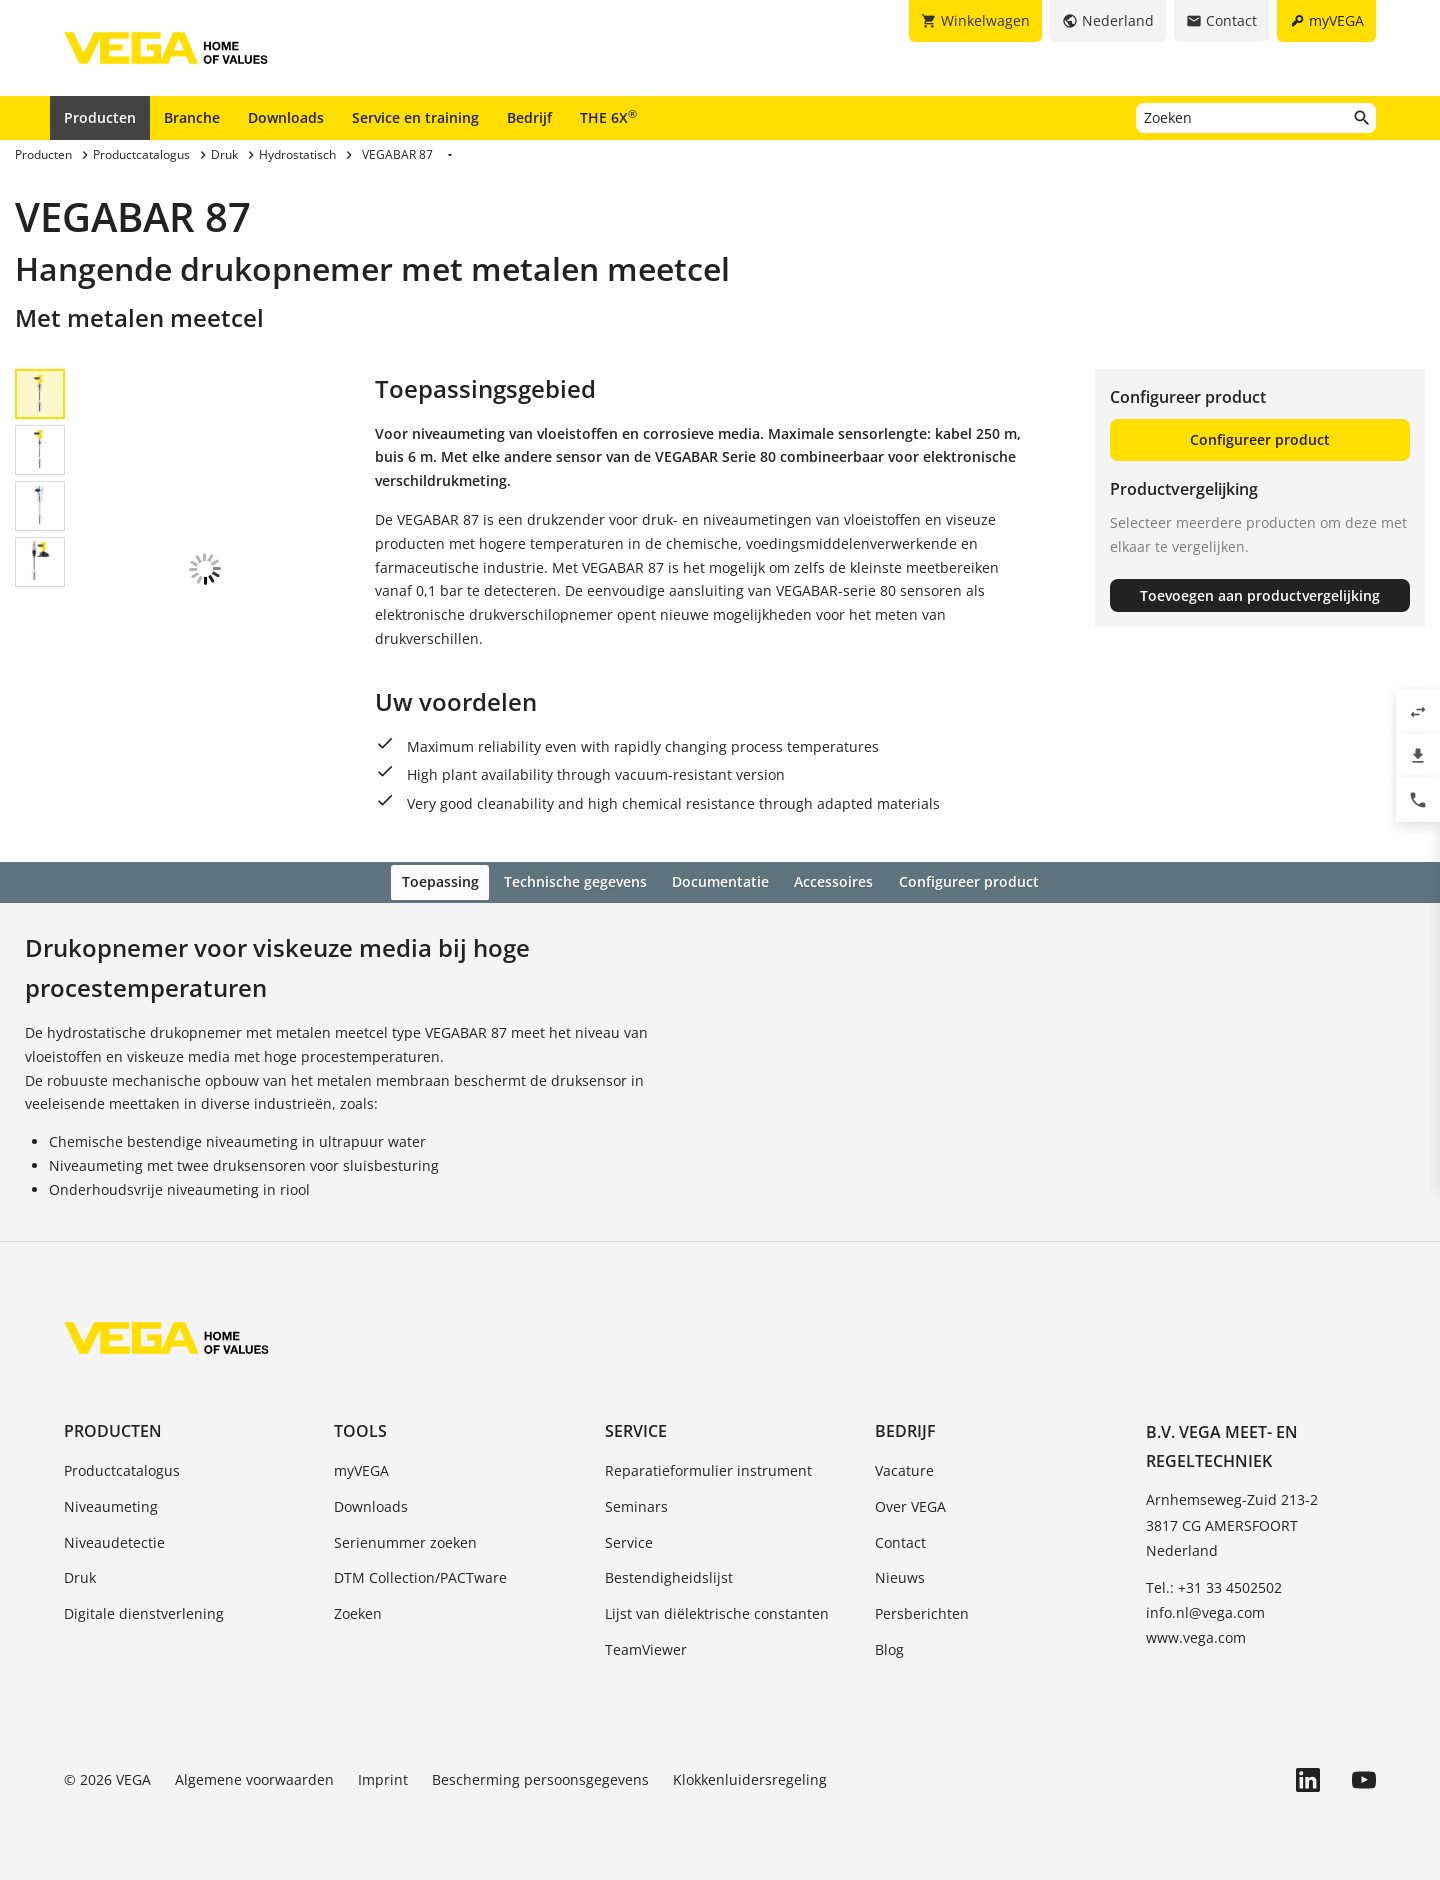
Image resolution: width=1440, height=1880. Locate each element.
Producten (100, 117)
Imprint (383, 1776)
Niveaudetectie (114, 1539)
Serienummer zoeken (405, 1539)
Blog (889, 1646)
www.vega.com (1196, 1635)
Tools (360, 1428)
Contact (900, 1539)
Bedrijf (529, 117)
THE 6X (608, 117)
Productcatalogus (122, 1467)
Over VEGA (910, 1503)
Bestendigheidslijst (669, 1575)
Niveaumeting (111, 1503)
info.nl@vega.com (1205, 1609)
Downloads (286, 117)
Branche (192, 117)
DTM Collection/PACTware (420, 1575)
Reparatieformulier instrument (708, 1467)
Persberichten (922, 1610)
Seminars (636, 1503)
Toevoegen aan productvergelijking (1260, 595)
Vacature (904, 1467)
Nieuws (900, 1575)
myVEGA (361, 1467)
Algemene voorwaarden (254, 1776)
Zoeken (358, 1610)
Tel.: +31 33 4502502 (1214, 1584)
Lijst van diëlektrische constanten (717, 1610)
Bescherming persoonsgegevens (540, 1776)
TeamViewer (646, 1646)
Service (636, 1428)
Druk (80, 1575)
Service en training (415, 117)
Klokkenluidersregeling (750, 1776)
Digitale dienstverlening (144, 1610)
